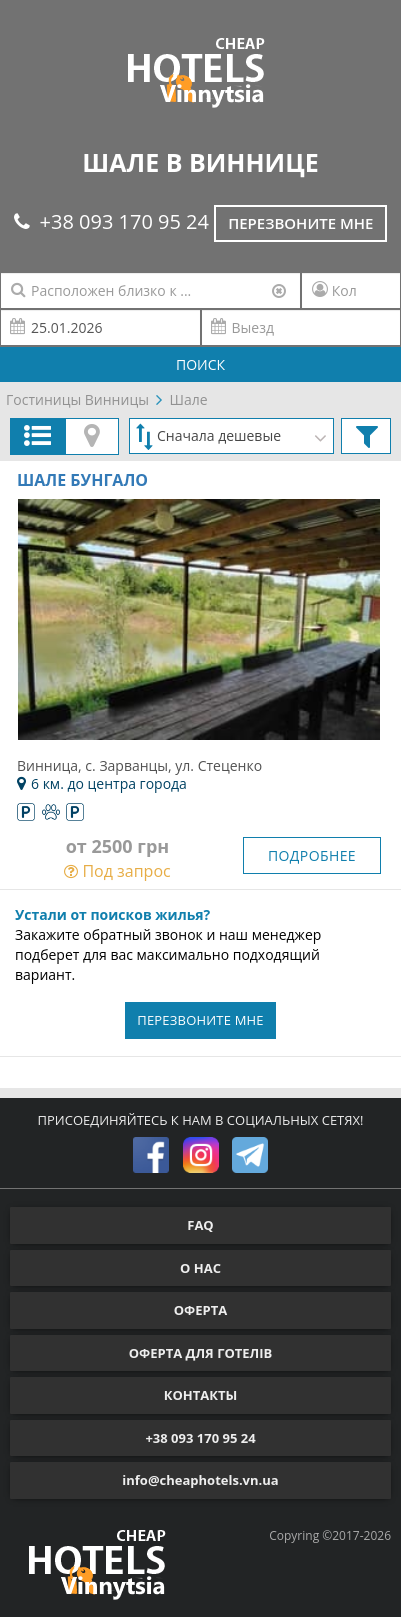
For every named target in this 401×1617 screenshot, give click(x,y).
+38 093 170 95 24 (111, 221)
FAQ (200, 1225)
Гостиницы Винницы (77, 399)
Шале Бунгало (82, 480)
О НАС (200, 1268)
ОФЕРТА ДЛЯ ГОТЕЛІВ (201, 1353)
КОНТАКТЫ (201, 1395)
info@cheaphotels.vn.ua (200, 1480)
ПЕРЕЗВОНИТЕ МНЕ (200, 1020)
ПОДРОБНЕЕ (312, 855)
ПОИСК (200, 364)
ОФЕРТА (200, 1310)
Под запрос (117, 871)
